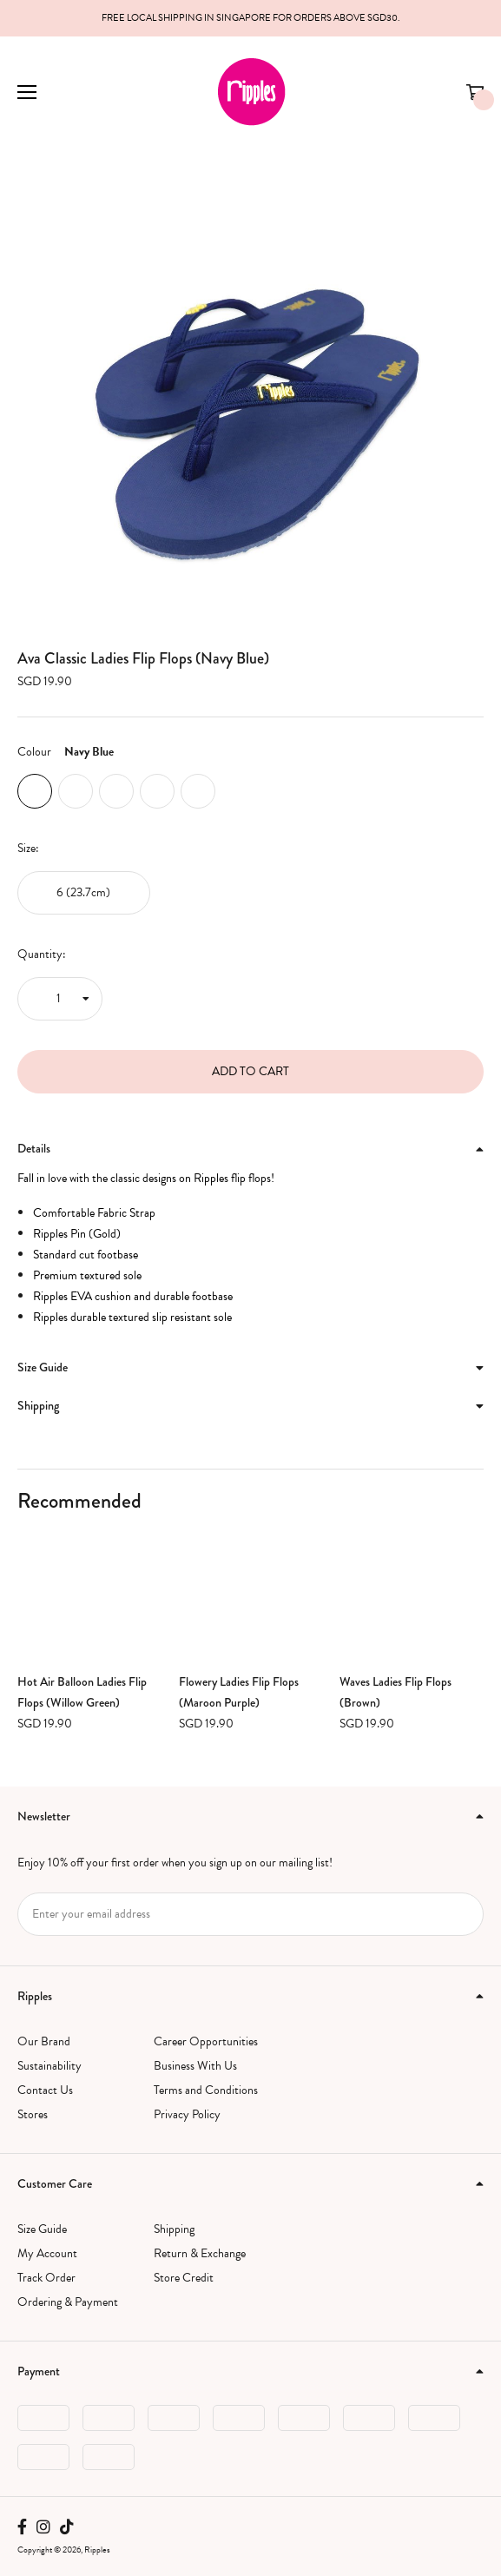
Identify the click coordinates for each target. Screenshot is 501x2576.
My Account (47, 2253)
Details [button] (250, 1148)
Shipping (174, 2229)
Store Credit (184, 2278)
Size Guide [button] (250, 1367)
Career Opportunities (206, 2041)
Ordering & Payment (67, 2302)
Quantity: (41, 954)
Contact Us (45, 2090)
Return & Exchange (200, 2253)
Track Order (46, 2278)
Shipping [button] (250, 1405)
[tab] (250, 1149)
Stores (32, 2114)
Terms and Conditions (206, 2090)
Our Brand (43, 2041)
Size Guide (42, 2229)
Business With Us (195, 2066)
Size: (28, 848)
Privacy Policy (187, 2114)
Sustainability (49, 2066)
